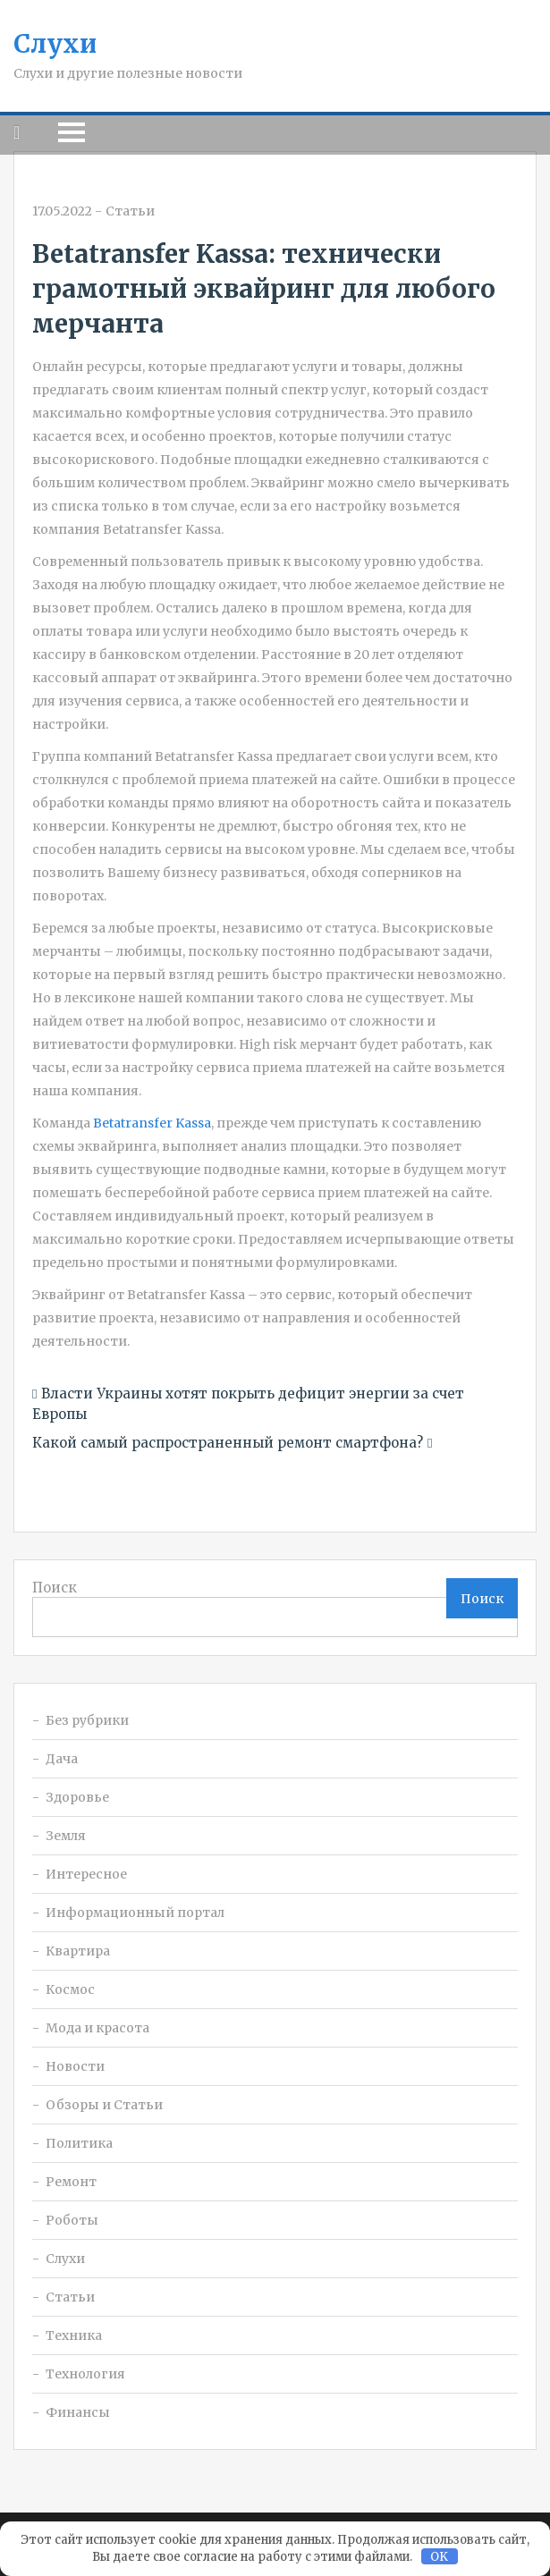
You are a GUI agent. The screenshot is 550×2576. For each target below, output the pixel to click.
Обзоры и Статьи (104, 2105)
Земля (66, 1836)
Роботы (72, 2220)
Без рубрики (87, 1720)
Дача (62, 1759)
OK (439, 2556)
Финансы (78, 2412)
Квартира (78, 1951)
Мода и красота (97, 2028)
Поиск (54, 1587)
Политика (79, 2143)
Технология (85, 2374)
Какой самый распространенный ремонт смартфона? (227, 1442)
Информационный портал (135, 1913)
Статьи (130, 211)
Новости (75, 2066)
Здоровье (77, 1797)
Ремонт (71, 2182)
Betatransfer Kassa (152, 1123)
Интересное (86, 1874)
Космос (70, 1989)
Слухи (55, 44)
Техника (74, 2335)
